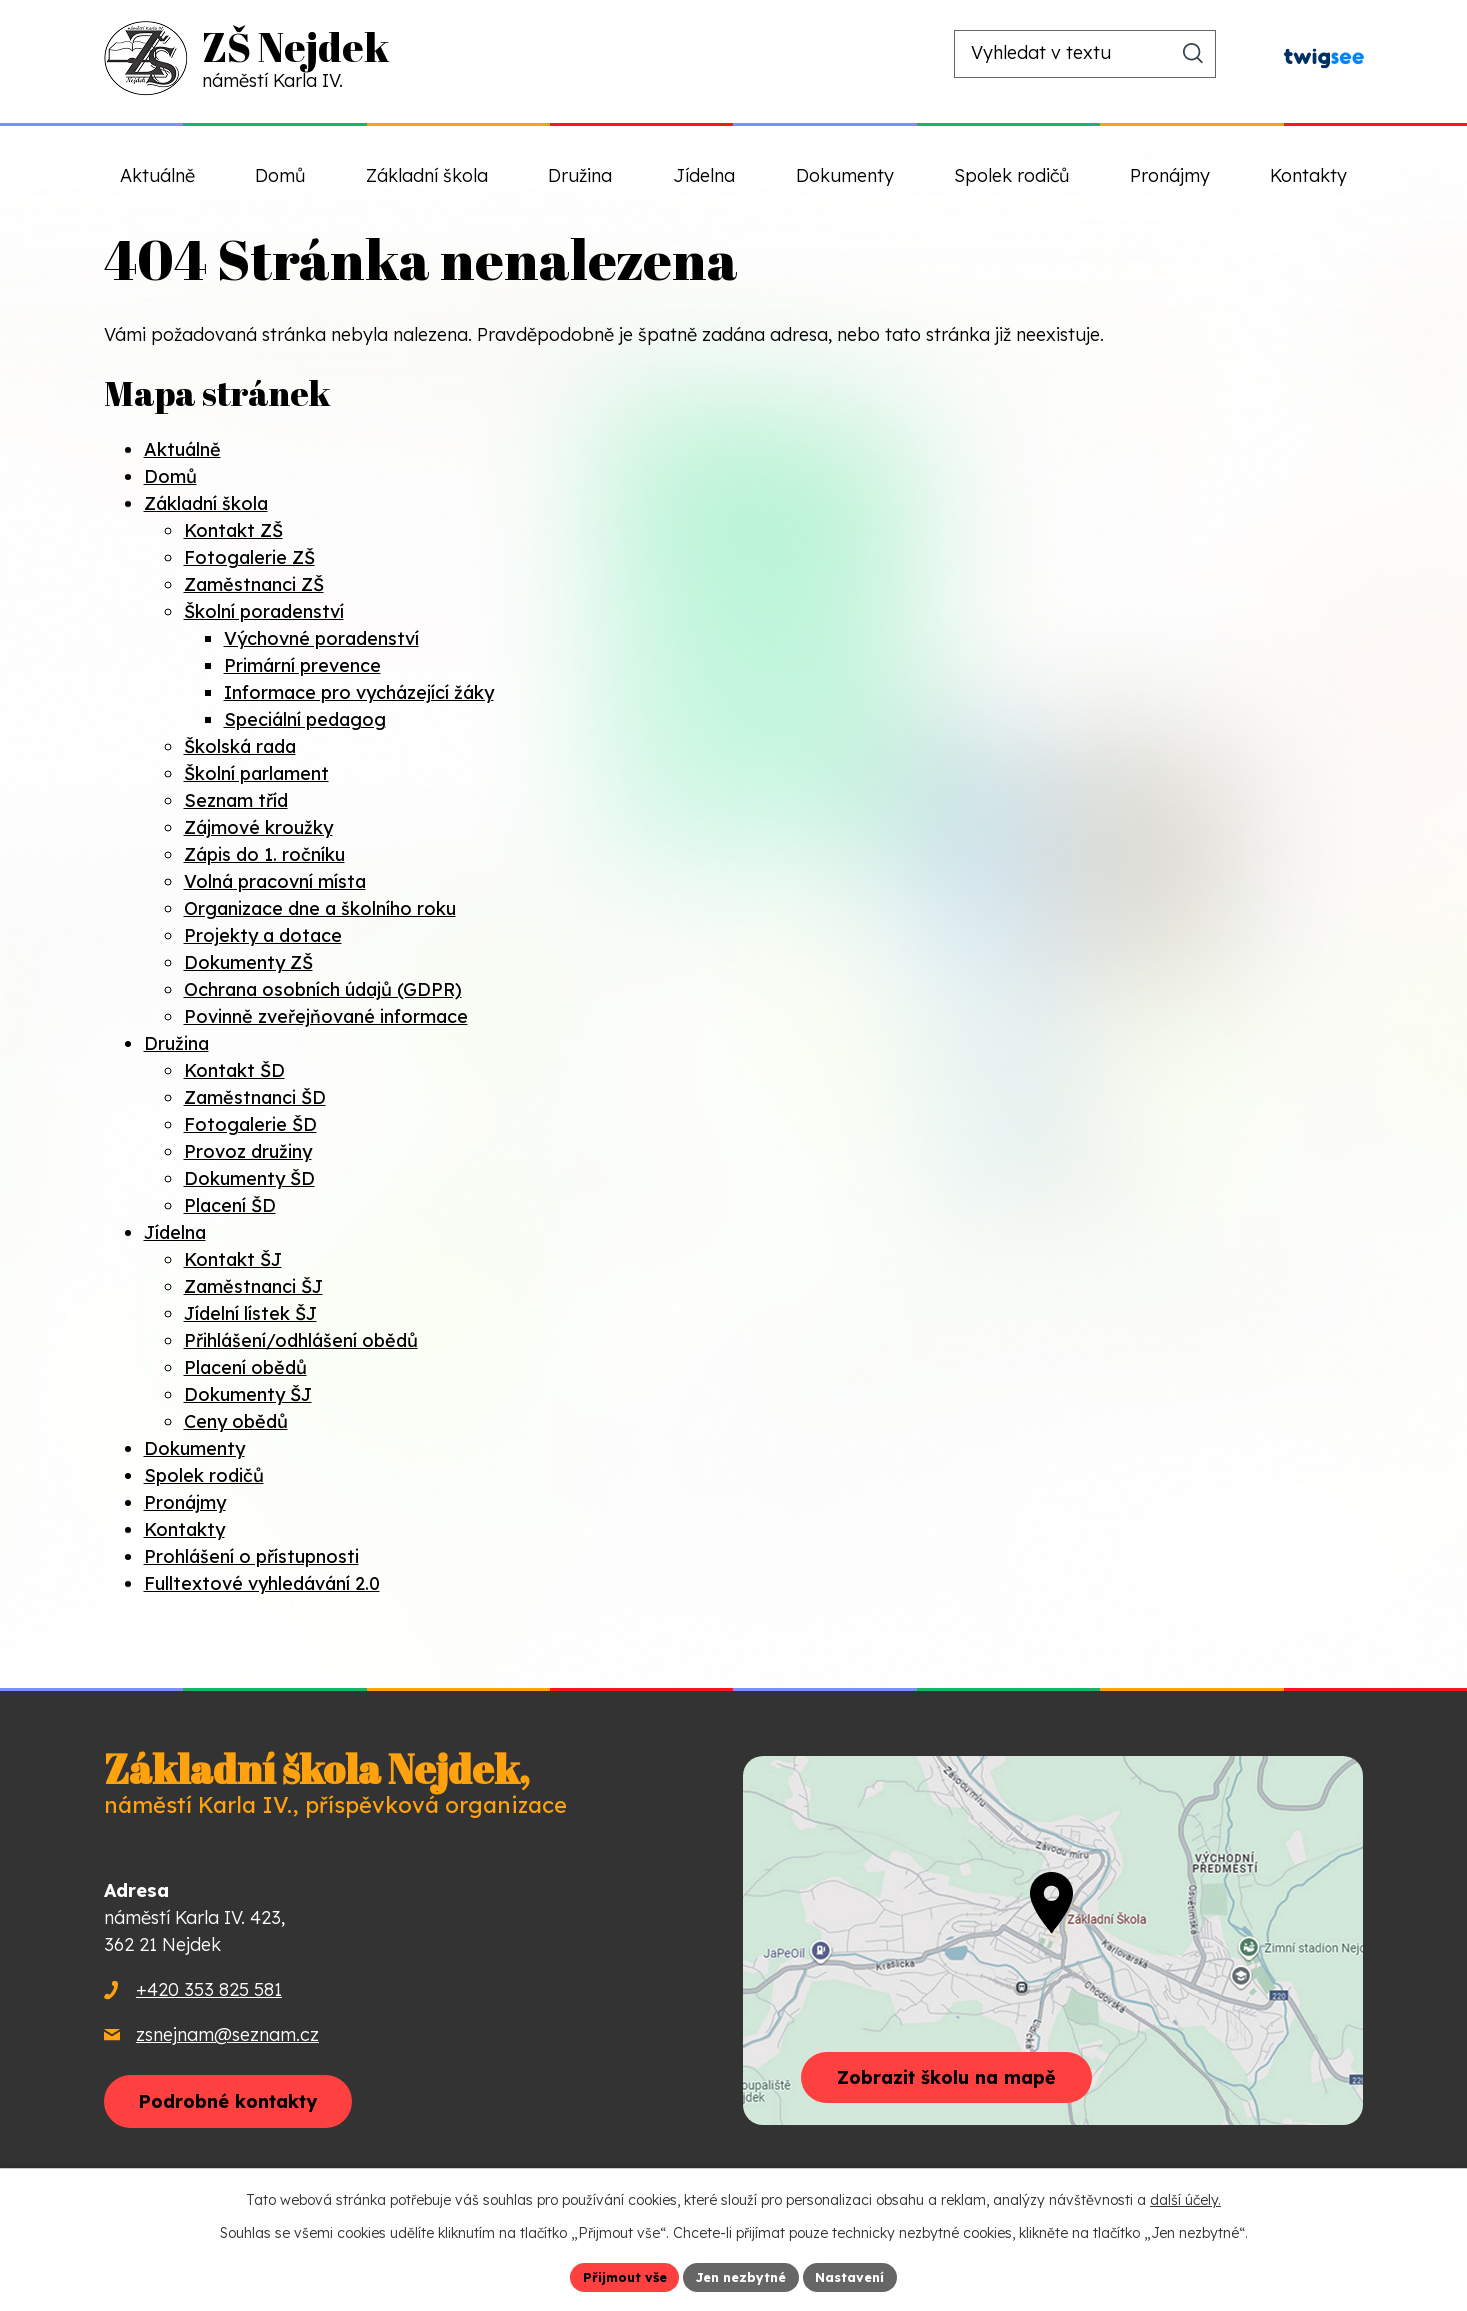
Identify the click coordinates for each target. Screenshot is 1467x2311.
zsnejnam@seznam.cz (227, 2034)
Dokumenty (194, 1448)
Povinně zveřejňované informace (326, 1016)
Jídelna (175, 1232)
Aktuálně (182, 449)
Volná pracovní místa (275, 881)
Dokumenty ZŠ (248, 962)
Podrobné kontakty (252, 2105)
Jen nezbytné (741, 2275)
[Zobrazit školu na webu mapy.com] (1053, 1940)
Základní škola (206, 503)
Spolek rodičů (204, 1475)
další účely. (1185, 2197)
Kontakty (184, 1529)
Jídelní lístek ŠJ (250, 1313)
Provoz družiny (248, 1151)
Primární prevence (302, 665)
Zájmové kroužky (258, 827)
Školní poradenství (264, 611)
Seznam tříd (236, 800)
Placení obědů (245, 1367)
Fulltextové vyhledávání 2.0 (262, 1583)
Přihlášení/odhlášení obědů (301, 1340)
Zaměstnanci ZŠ (254, 584)
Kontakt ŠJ (233, 1259)
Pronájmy (185, 1502)
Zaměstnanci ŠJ (253, 1286)
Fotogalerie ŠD (250, 1124)
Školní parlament (256, 773)
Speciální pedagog (305, 719)
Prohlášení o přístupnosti (251, 1556)
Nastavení (860, 2275)
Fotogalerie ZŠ (249, 557)
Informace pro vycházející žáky (359, 692)
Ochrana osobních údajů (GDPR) (323, 989)
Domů (170, 476)
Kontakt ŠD (234, 1070)
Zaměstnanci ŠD (255, 1097)
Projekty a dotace (263, 935)
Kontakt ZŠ (233, 530)
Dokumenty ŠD (249, 1178)
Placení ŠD (230, 1205)
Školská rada (240, 746)
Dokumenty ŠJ (248, 1394)
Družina (176, 1043)
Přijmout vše (614, 2275)
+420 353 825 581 (209, 1989)
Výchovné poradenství (321, 638)
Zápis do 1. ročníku (264, 854)
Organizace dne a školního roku (320, 908)
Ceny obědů (236, 1421)
